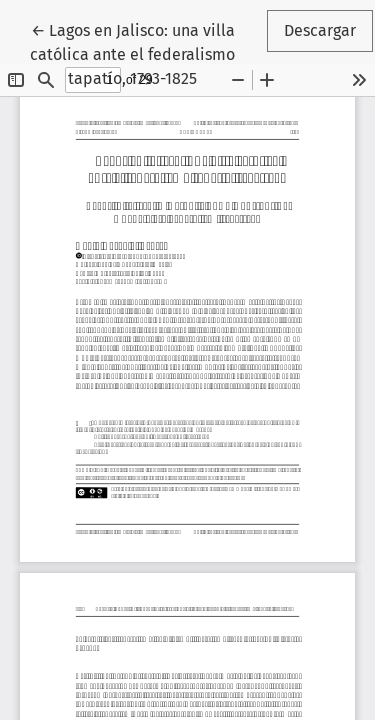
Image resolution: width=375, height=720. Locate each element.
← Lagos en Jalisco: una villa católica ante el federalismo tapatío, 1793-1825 (147, 53)
